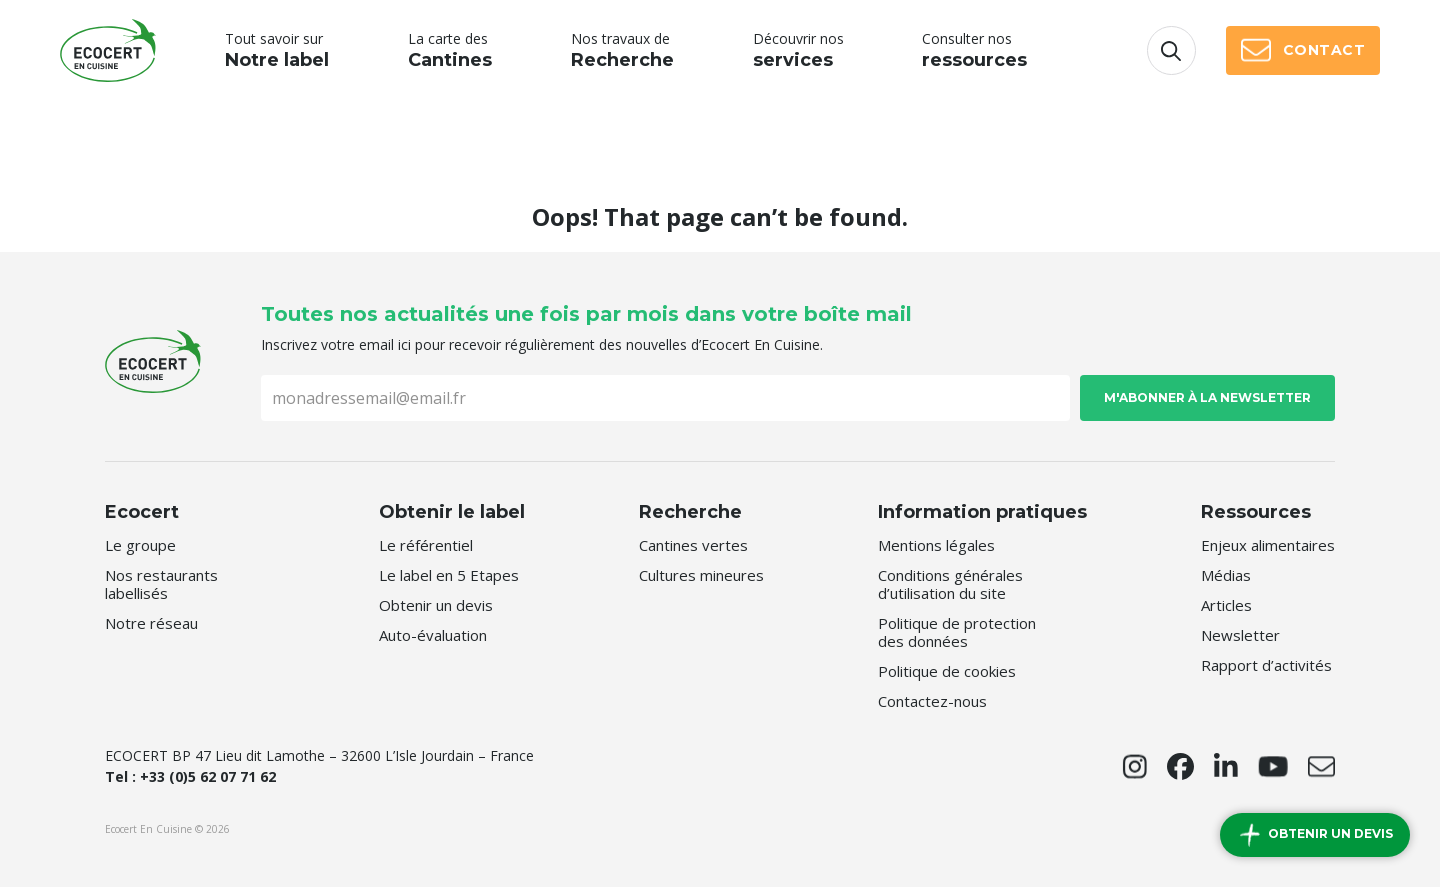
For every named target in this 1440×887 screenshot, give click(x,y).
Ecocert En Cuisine (108, 50)
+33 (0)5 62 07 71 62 (208, 776)
